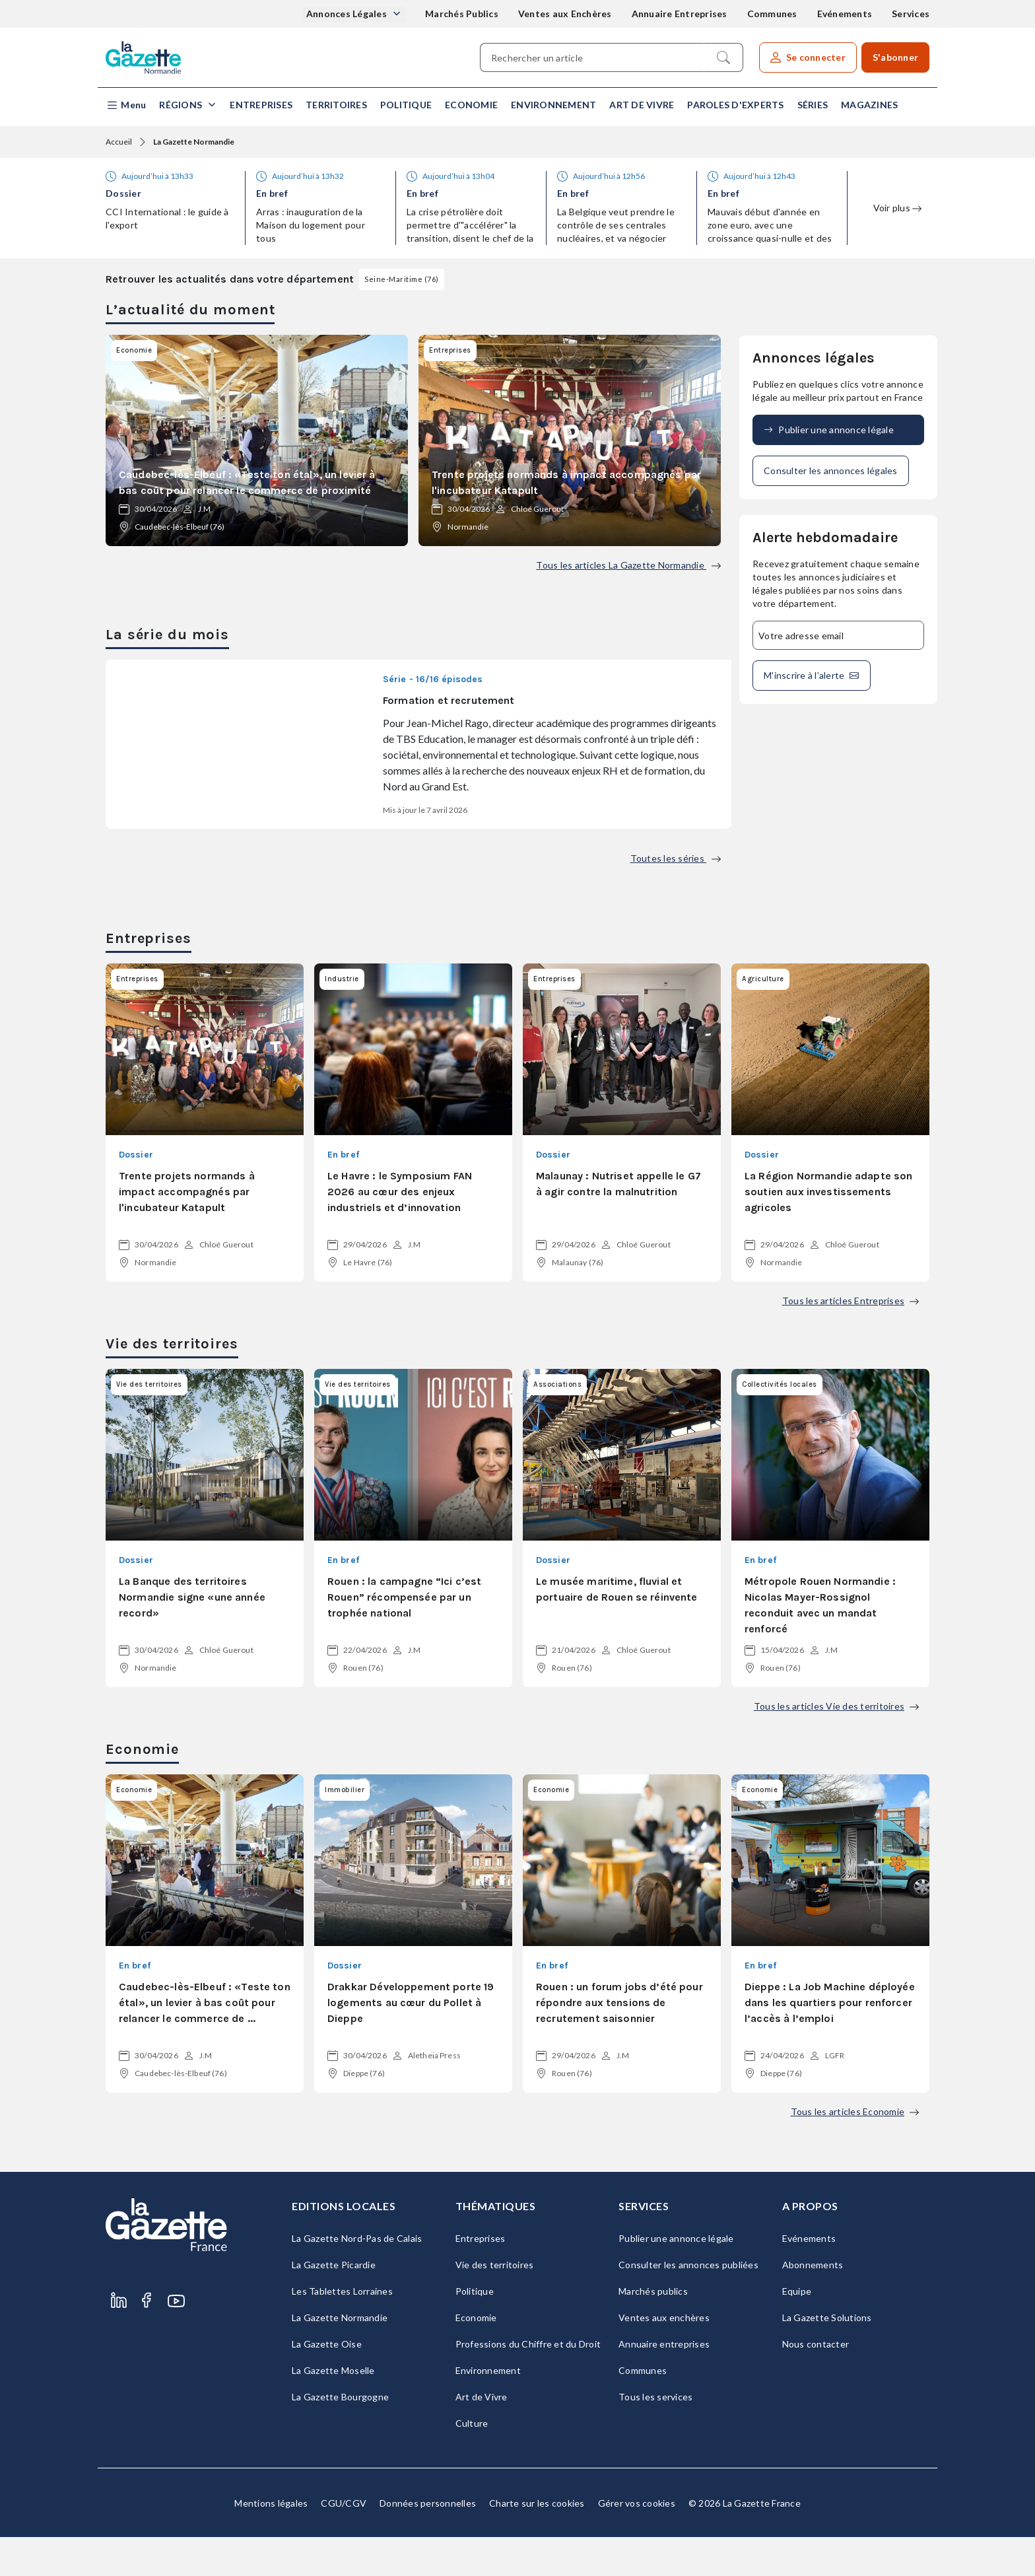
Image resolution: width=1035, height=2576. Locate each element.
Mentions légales (271, 2542)
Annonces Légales (347, 13)
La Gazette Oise (327, 2382)
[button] (126, 105)
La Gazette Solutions (827, 2356)
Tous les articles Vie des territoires (836, 1745)
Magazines (869, 104)
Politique (406, 104)
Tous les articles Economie (855, 2150)
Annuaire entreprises (664, 2382)
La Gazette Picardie (334, 2303)
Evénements (845, 13)
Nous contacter (816, 2382)
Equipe (797, 2330)
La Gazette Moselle (333, 2409)
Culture (471, 2462)
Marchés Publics (461, 13)
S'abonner (895, 57)
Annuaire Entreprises (679, 13)
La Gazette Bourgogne (340, 2435)
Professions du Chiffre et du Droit (528, 2382)
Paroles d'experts (735, 104)
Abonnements (813, 2303)
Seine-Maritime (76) (401, 279)
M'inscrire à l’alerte (811, 675)
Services (910, 13)
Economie (471, 104)
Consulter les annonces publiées (688, 2303)
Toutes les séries (675, 897)
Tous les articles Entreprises (850, 1339)
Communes (772, 13)
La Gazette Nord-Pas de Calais (357, 2277)
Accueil (119, 142)
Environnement (553, 104)
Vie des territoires (494, 2303)
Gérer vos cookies (636, 2542)
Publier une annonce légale (829, 429)
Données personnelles (428, 2542)
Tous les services (655, 2435)
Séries (812, 104)
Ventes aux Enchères (565, 13)
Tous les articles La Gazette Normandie (628, 565)
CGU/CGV (343, 2542)
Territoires (336, 104)
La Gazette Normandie (339, 2356)
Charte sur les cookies (537, 2542)
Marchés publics (653, 2330)
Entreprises (261, 104)
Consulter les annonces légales (831, 470)
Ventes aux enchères (664, 2356)
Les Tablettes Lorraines (342, 2330)
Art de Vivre (641, 104)
